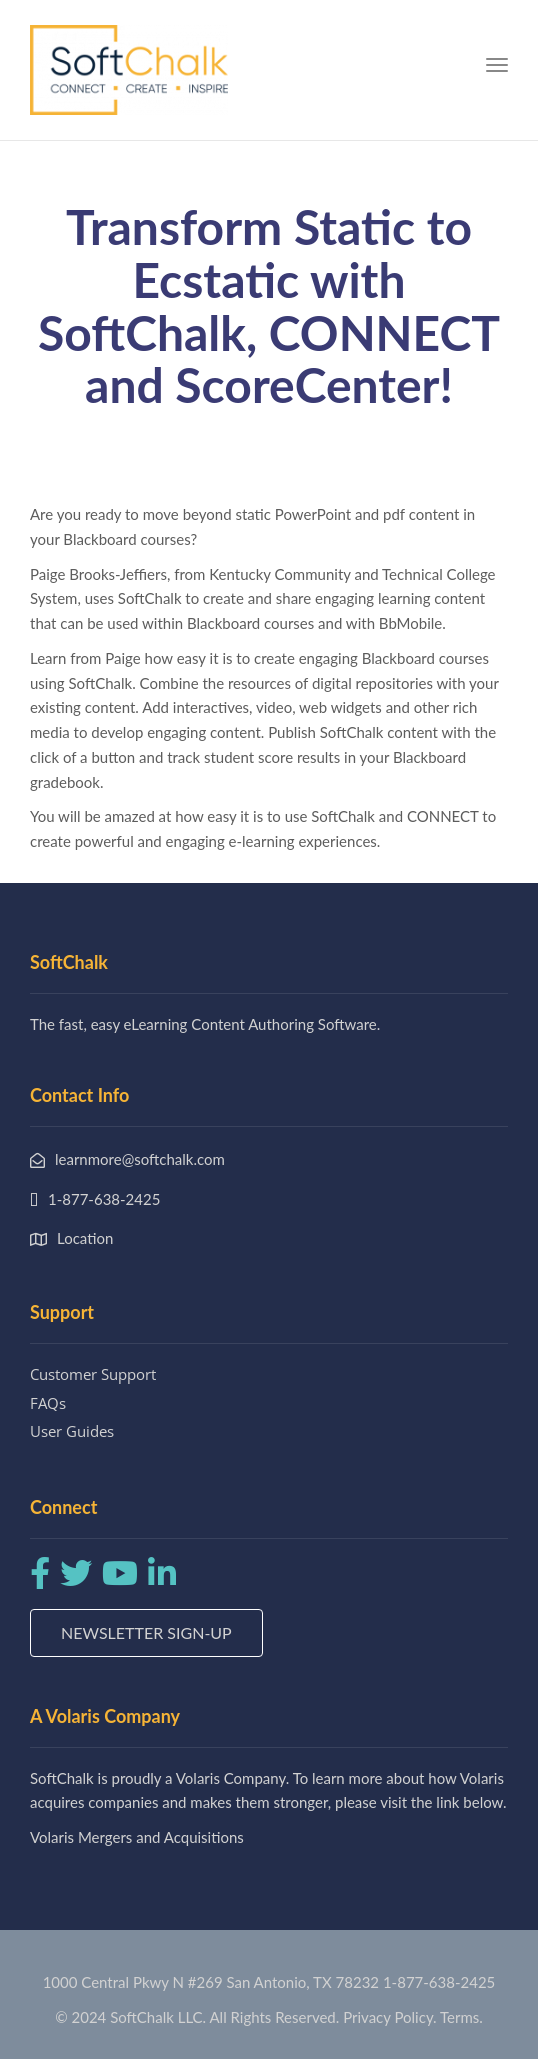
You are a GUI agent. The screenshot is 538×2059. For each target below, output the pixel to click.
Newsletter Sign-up (146, 1632)
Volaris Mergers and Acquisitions (137, 1837)
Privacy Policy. (390, 2017)
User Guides (72, 1431)
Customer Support (93, 1374)
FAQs (48, 1403)
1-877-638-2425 (439, 1982)
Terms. (461, 2017)
